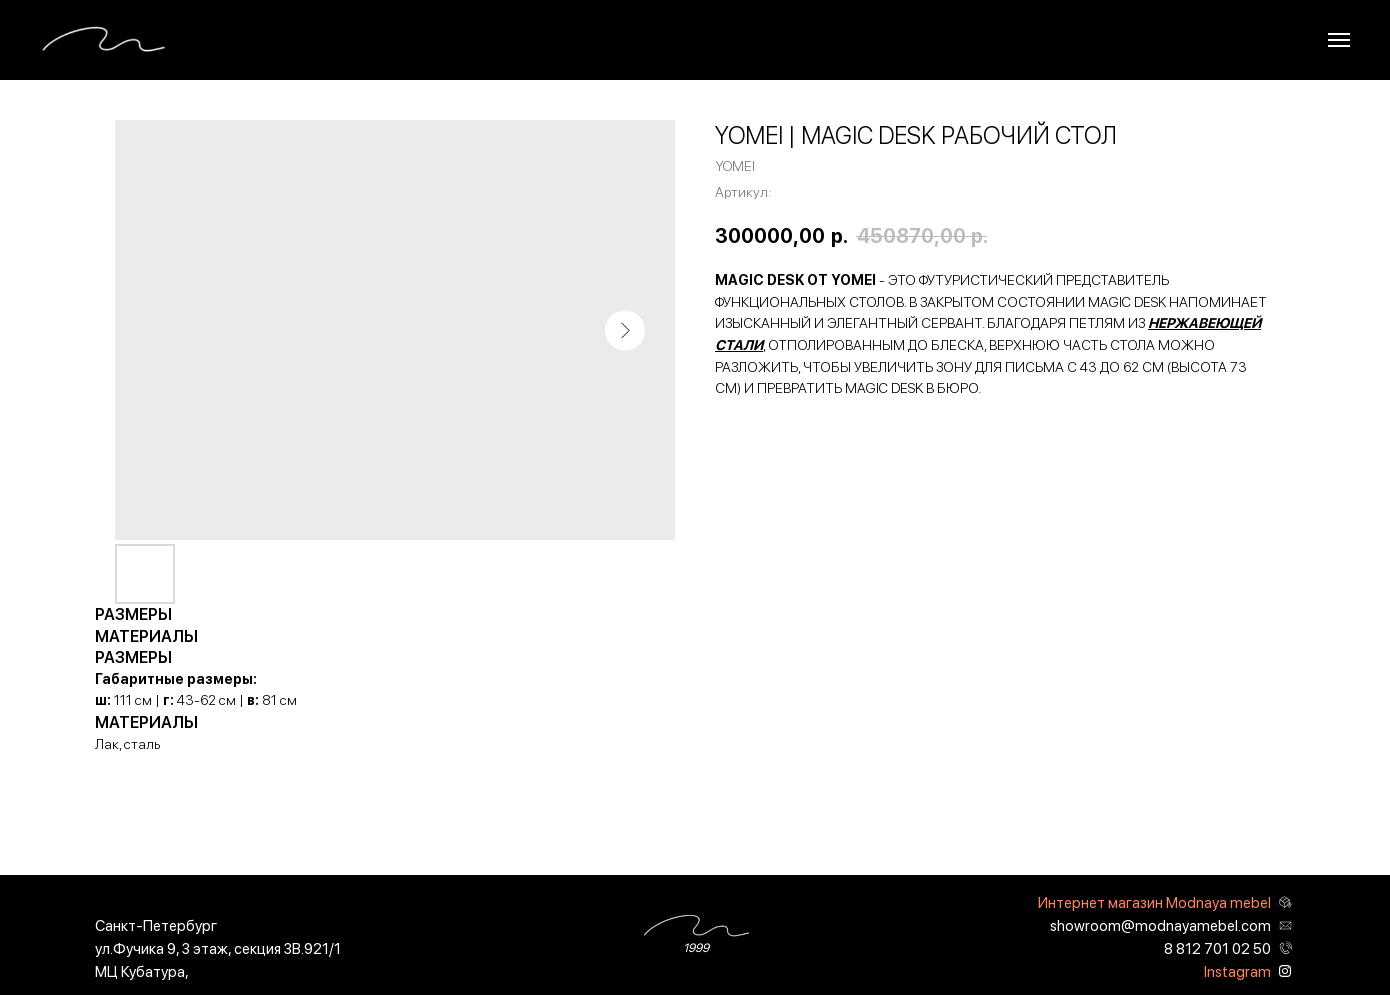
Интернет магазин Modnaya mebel (1154, 903)
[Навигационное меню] (1339, 40)
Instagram (1237, 972)
